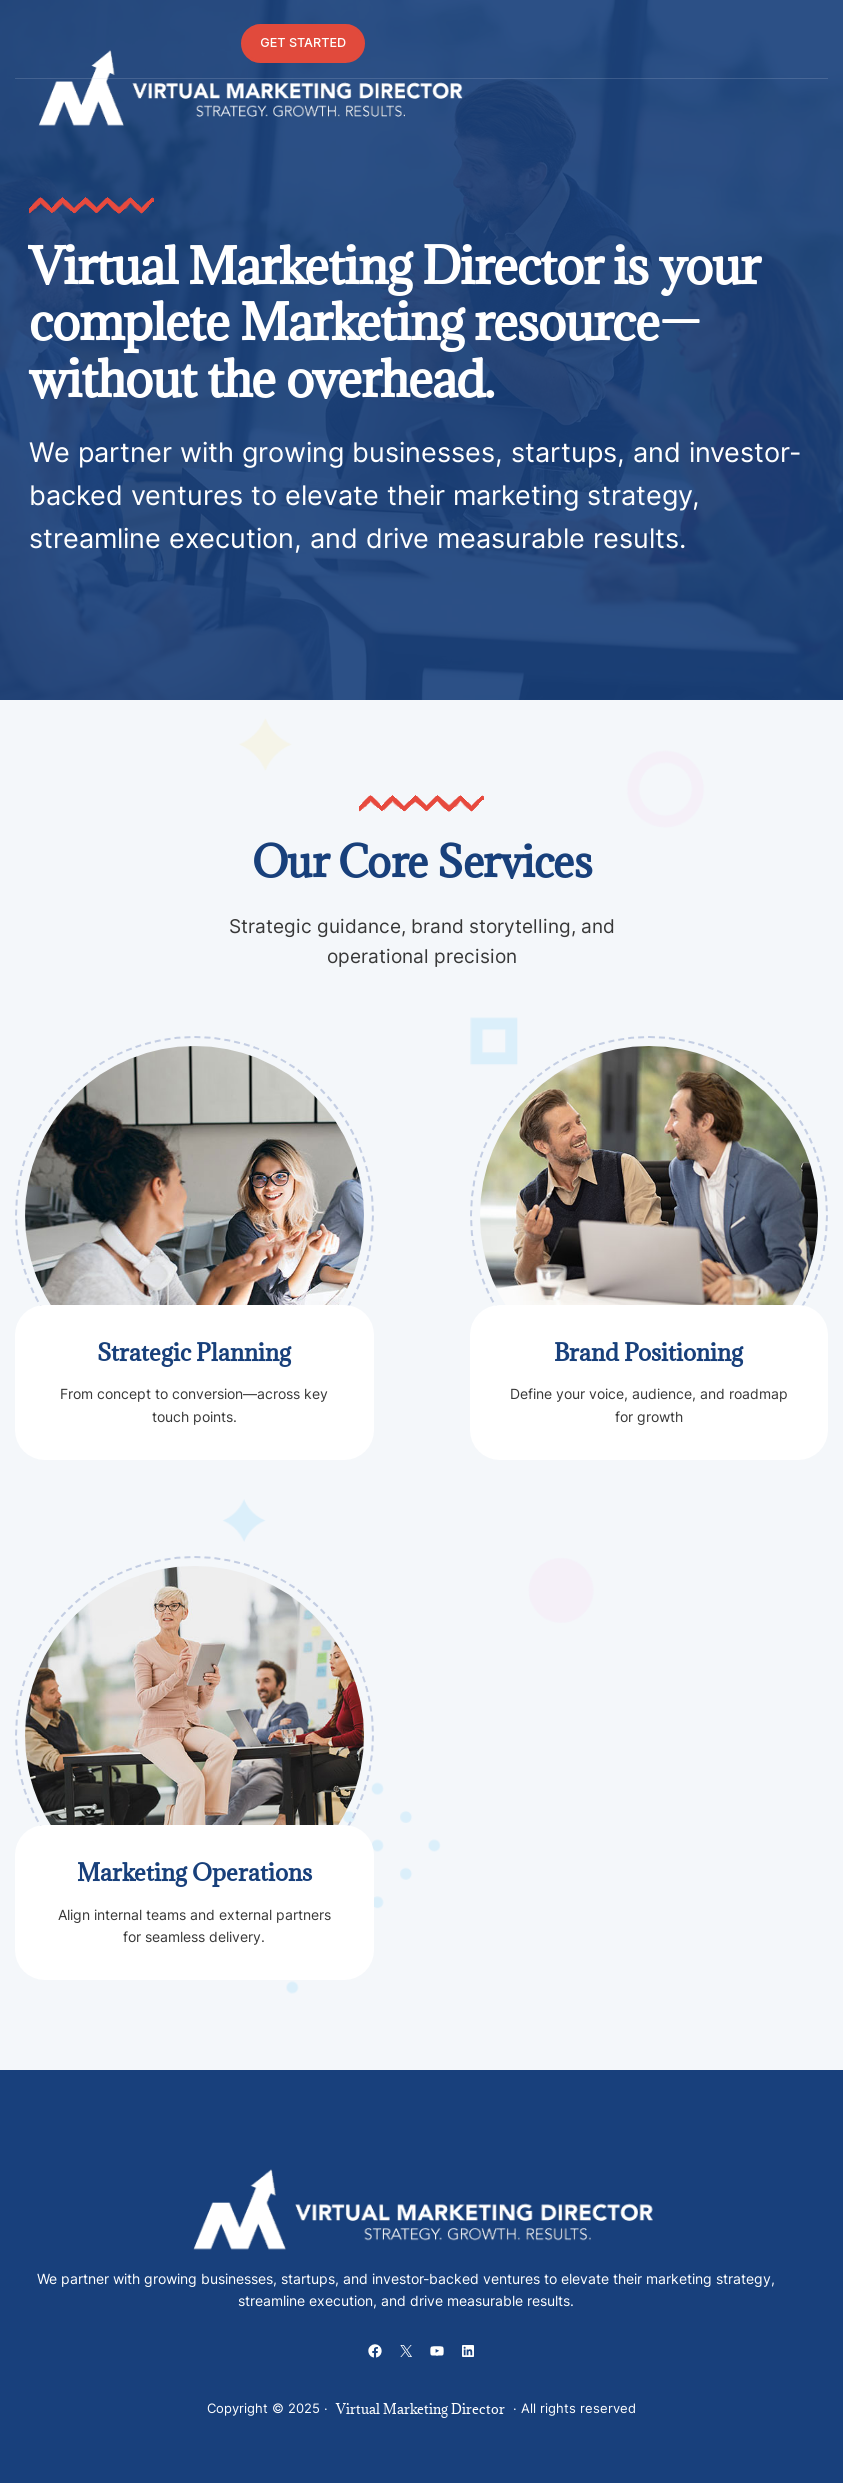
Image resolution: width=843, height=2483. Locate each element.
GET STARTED (303, 42)
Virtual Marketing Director (420, 2409)
